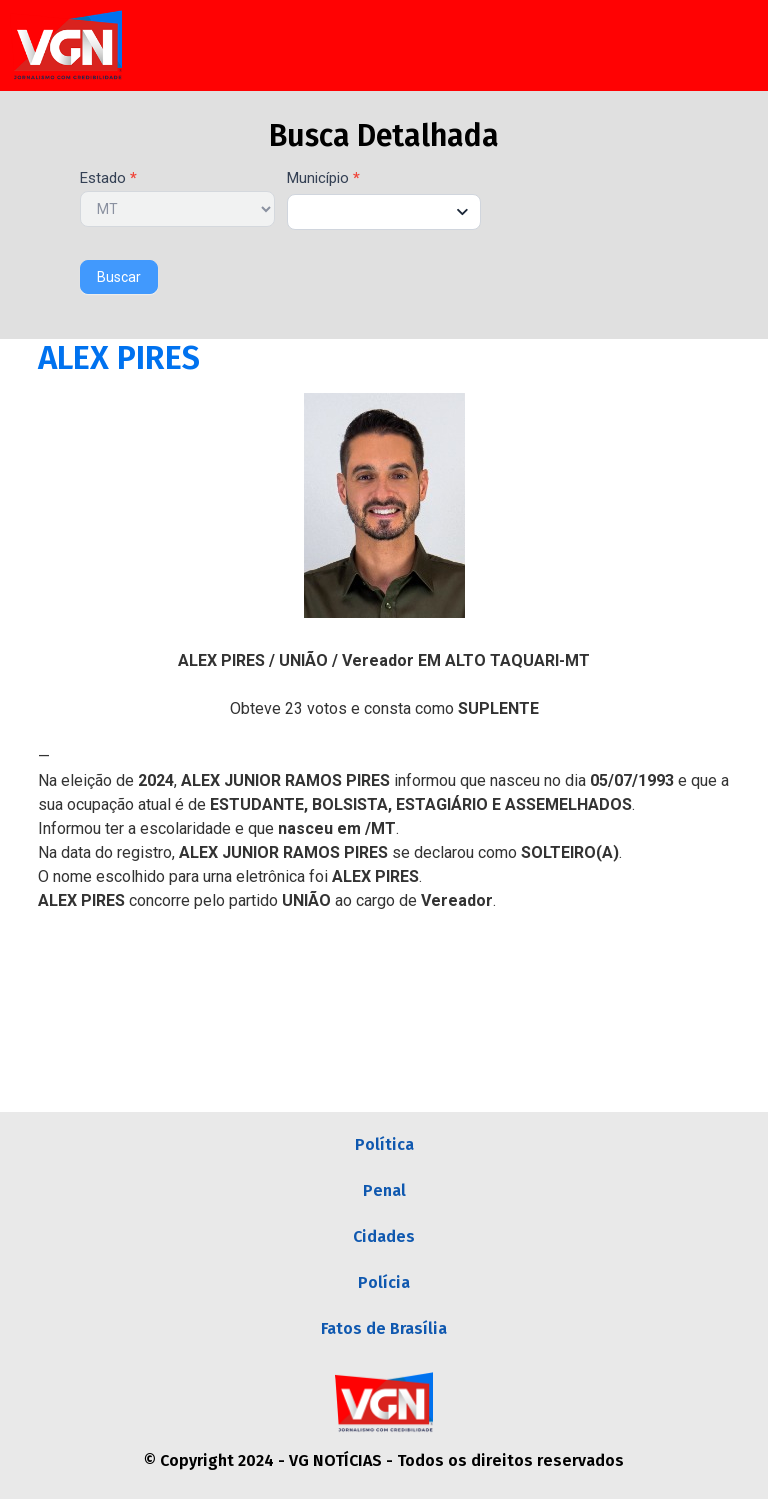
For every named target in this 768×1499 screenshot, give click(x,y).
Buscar (119, 277)
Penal (384, 1190)
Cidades (384, 1236)
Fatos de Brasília (384, 1328)
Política (384, 1144)
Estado (108, 179)
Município (323, 179)
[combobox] (384, 212)
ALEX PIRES (119, 358)
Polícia (384, 1282)
